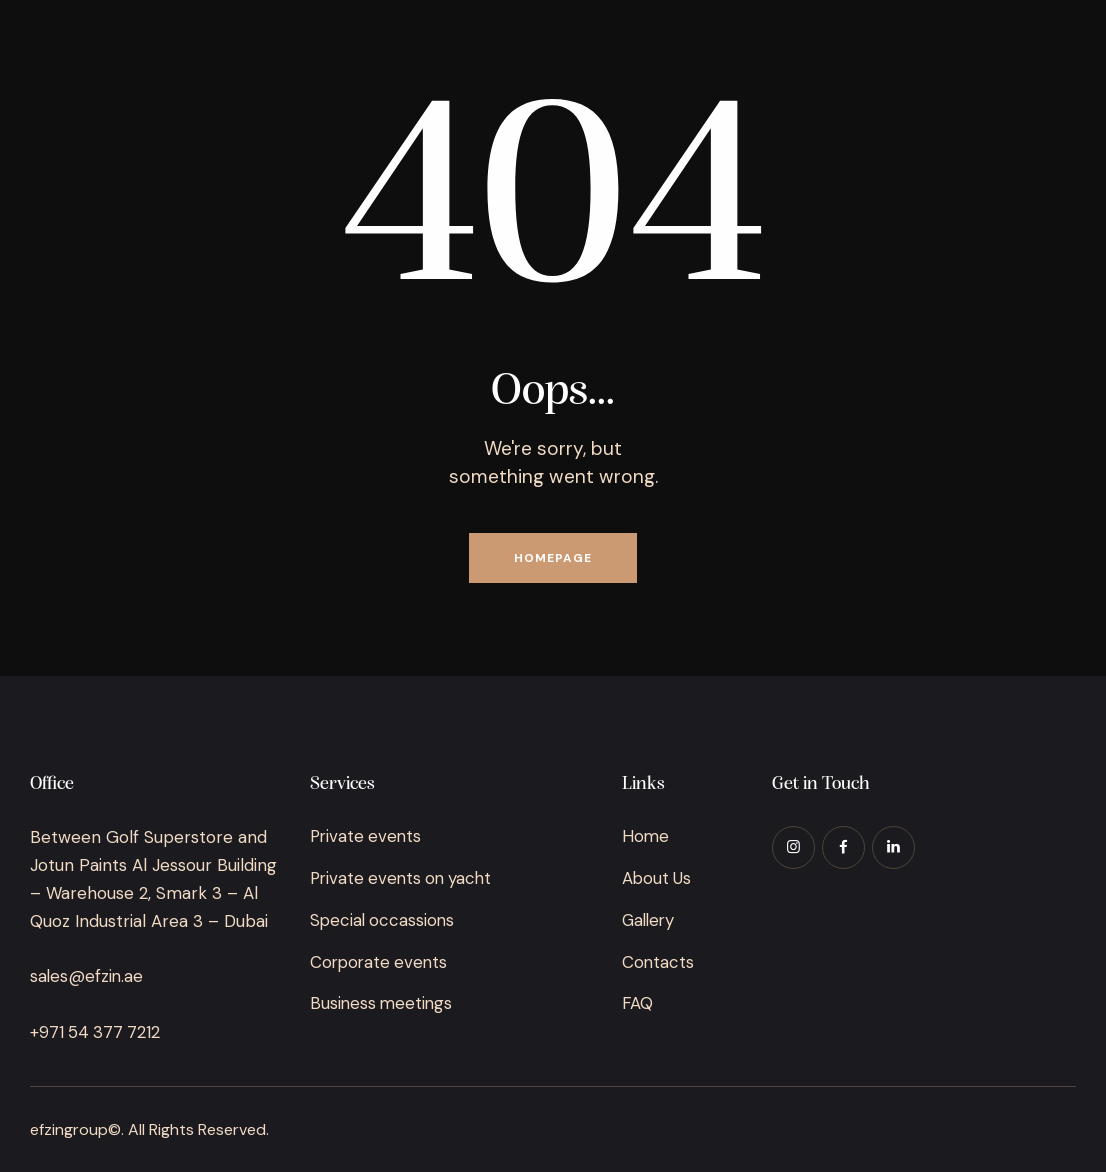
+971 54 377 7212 (96, 1032)
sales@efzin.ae (87, 976)
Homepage (553, 558)
